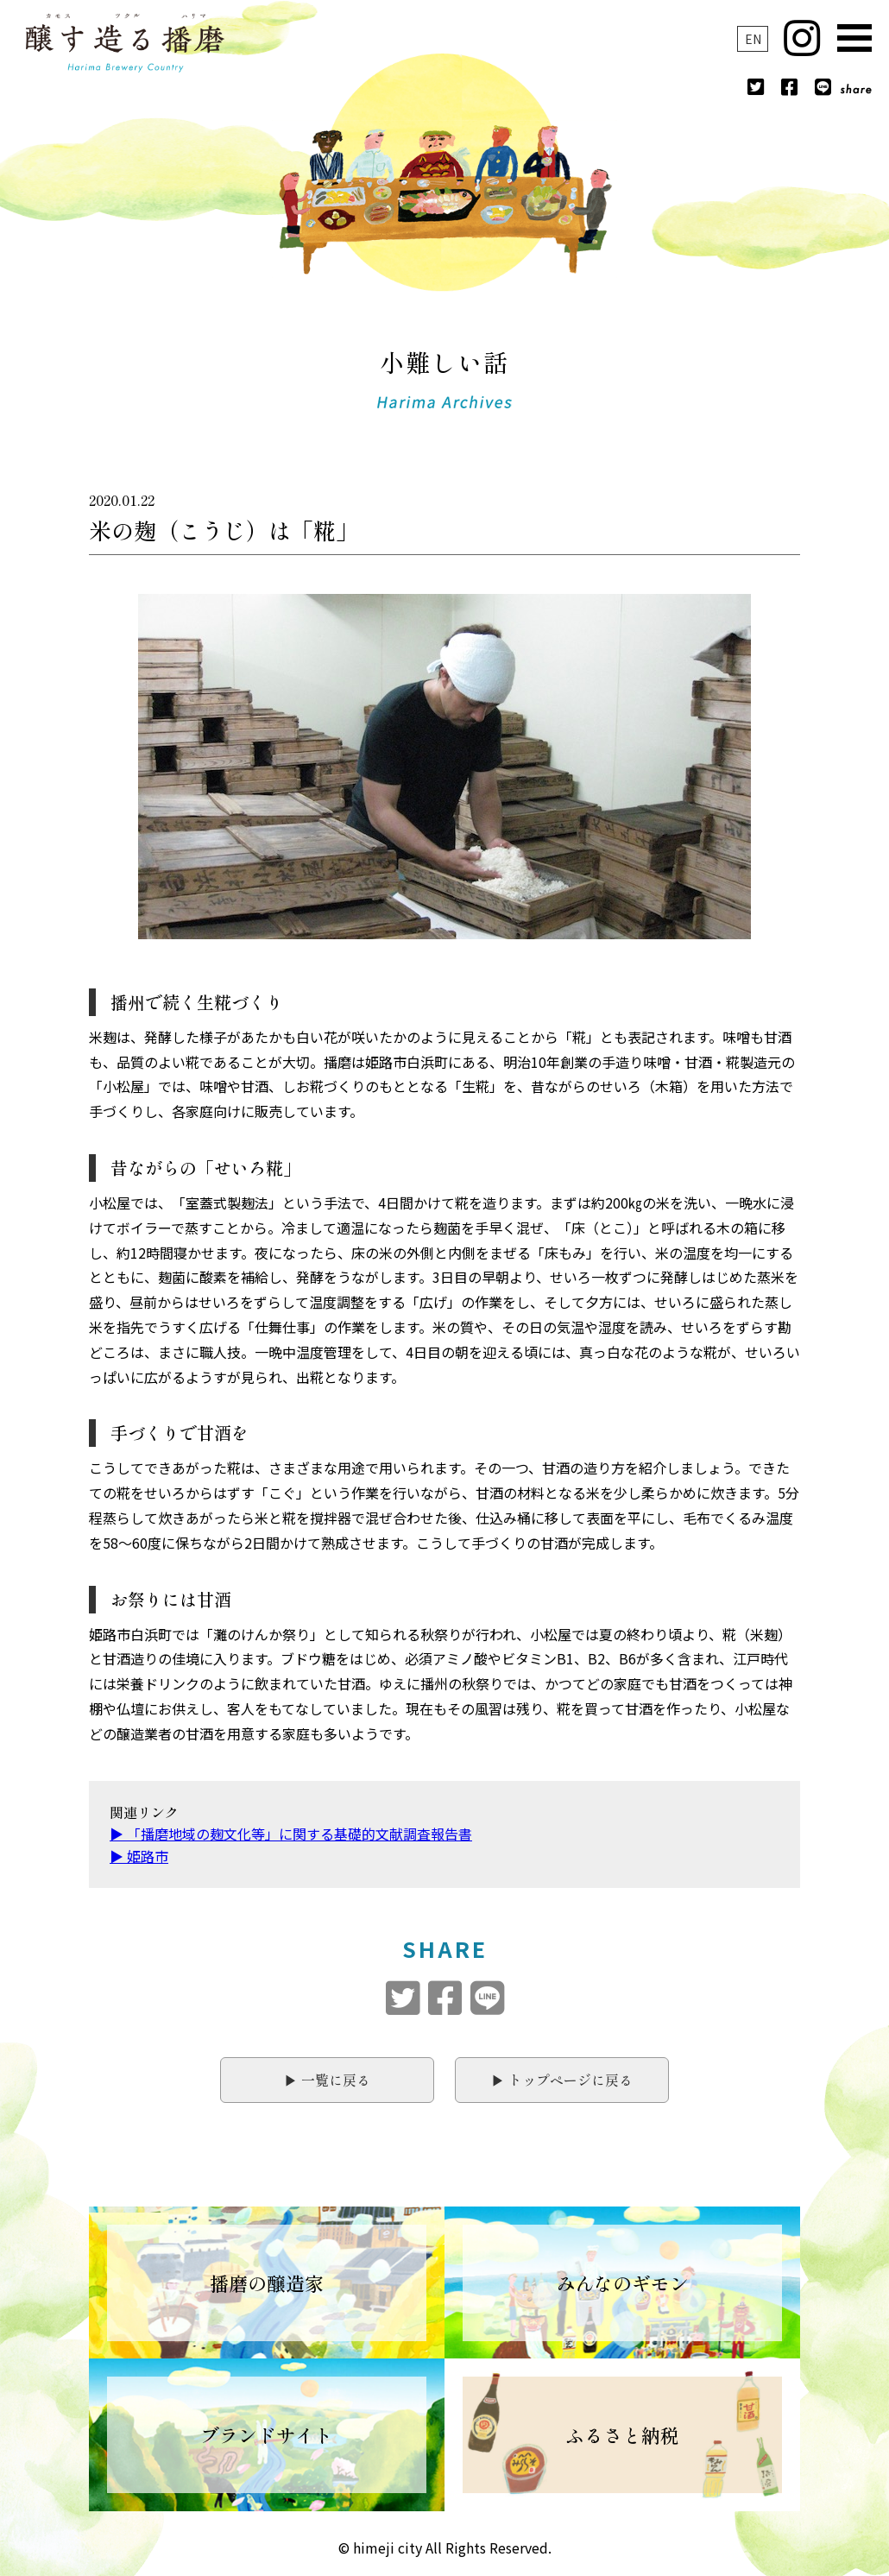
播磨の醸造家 (267, 2282)
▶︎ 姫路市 (139, 1856)
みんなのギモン (622, 2282)
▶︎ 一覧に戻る (327, 2079)
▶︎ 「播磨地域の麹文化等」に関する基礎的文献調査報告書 (291, 1833)
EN (753, 38)
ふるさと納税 (622, 2434)
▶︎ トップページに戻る (562, 2079)
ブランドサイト (266, 2434)
